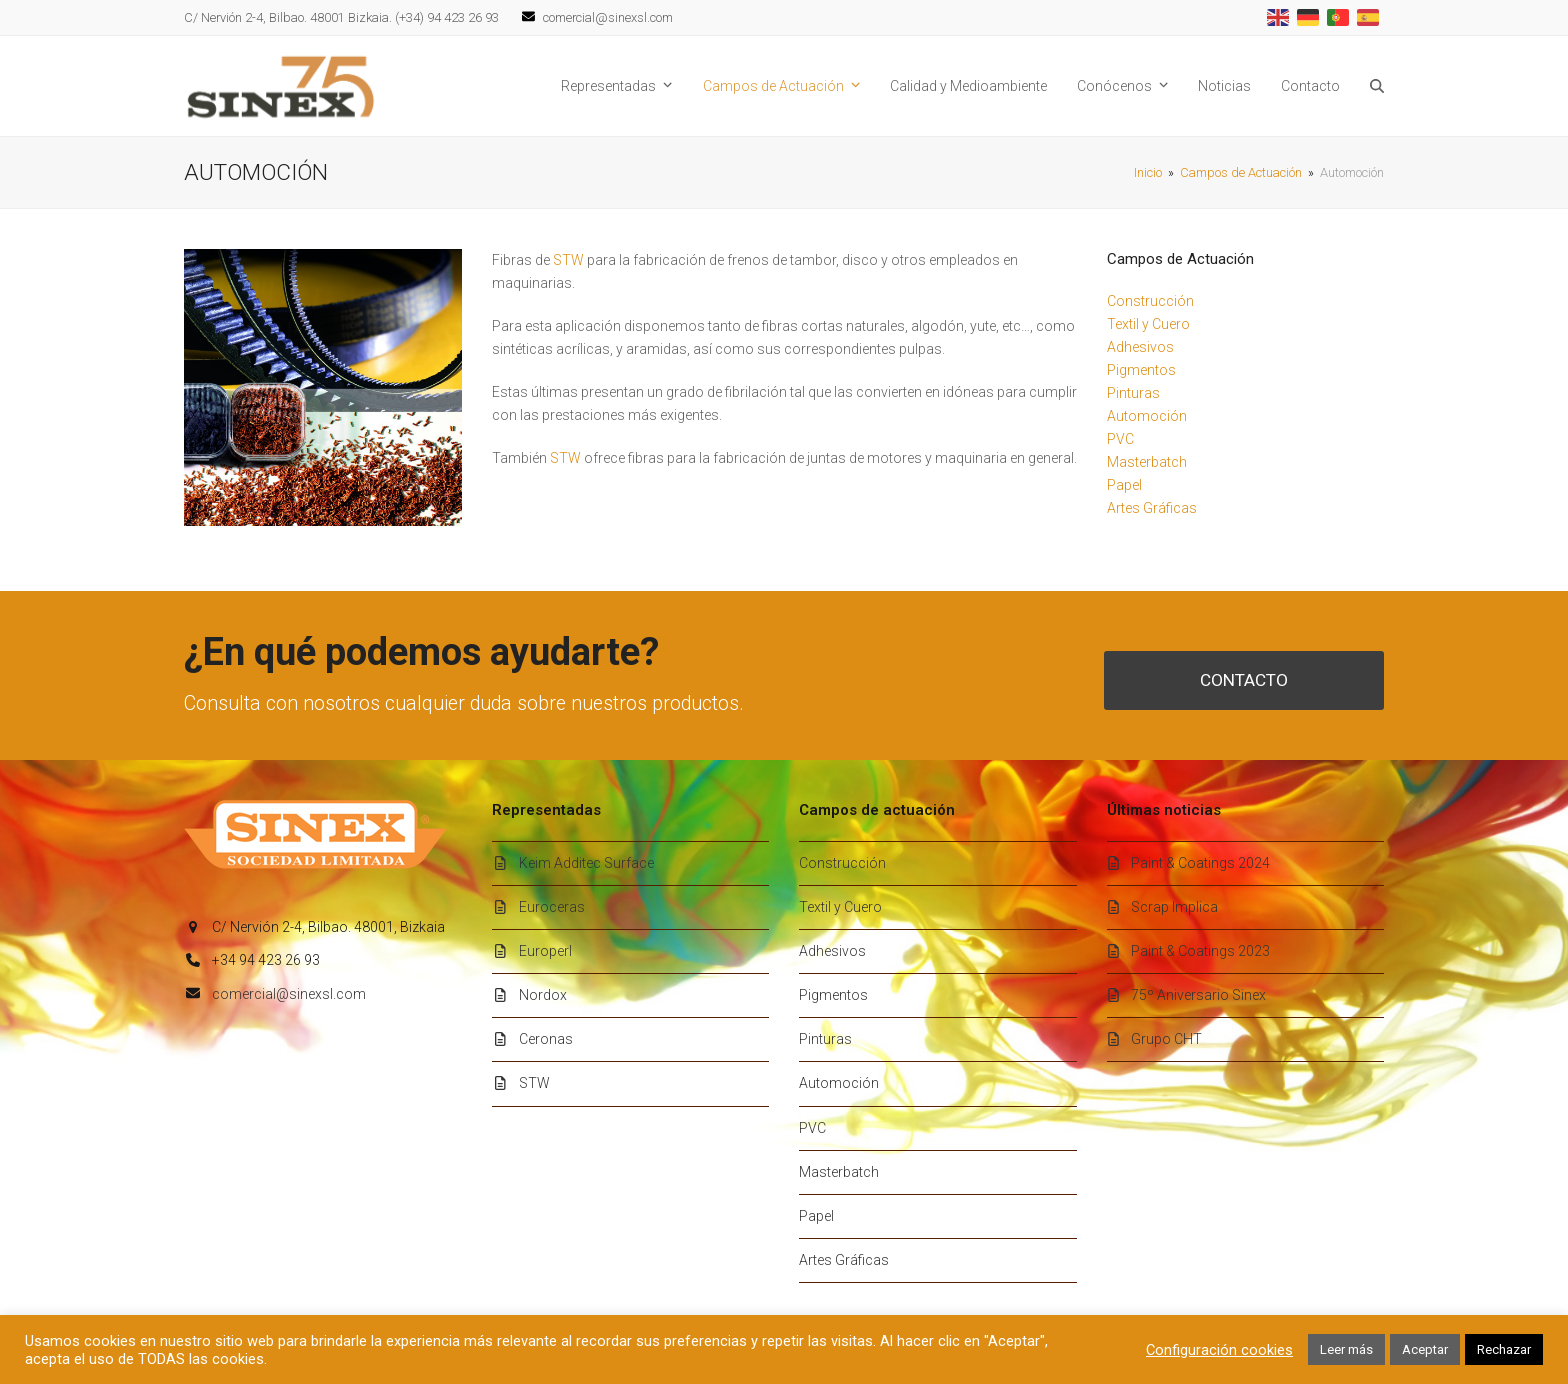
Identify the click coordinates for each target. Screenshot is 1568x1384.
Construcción (1150, 301)
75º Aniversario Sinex (1198, 995)
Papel (1124, 485)
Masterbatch (1147, 462)
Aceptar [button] (1425, 1349)
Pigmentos (1141, 370)
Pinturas (1133, 393)
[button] (1377, 86)
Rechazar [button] (1504, 1349)
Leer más (1346, 1349)
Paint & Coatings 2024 (1200, 863)
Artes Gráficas (1152, 508)
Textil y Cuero (1148, 324)
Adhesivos (1140, 347)
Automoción (1147, 416)
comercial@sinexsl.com (289, 994)
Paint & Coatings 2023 (1200, 951)
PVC (1120, 439)
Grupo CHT (1166, 1039)
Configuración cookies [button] (1219, 1350)
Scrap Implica (1174, 907)
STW (568, 260)
